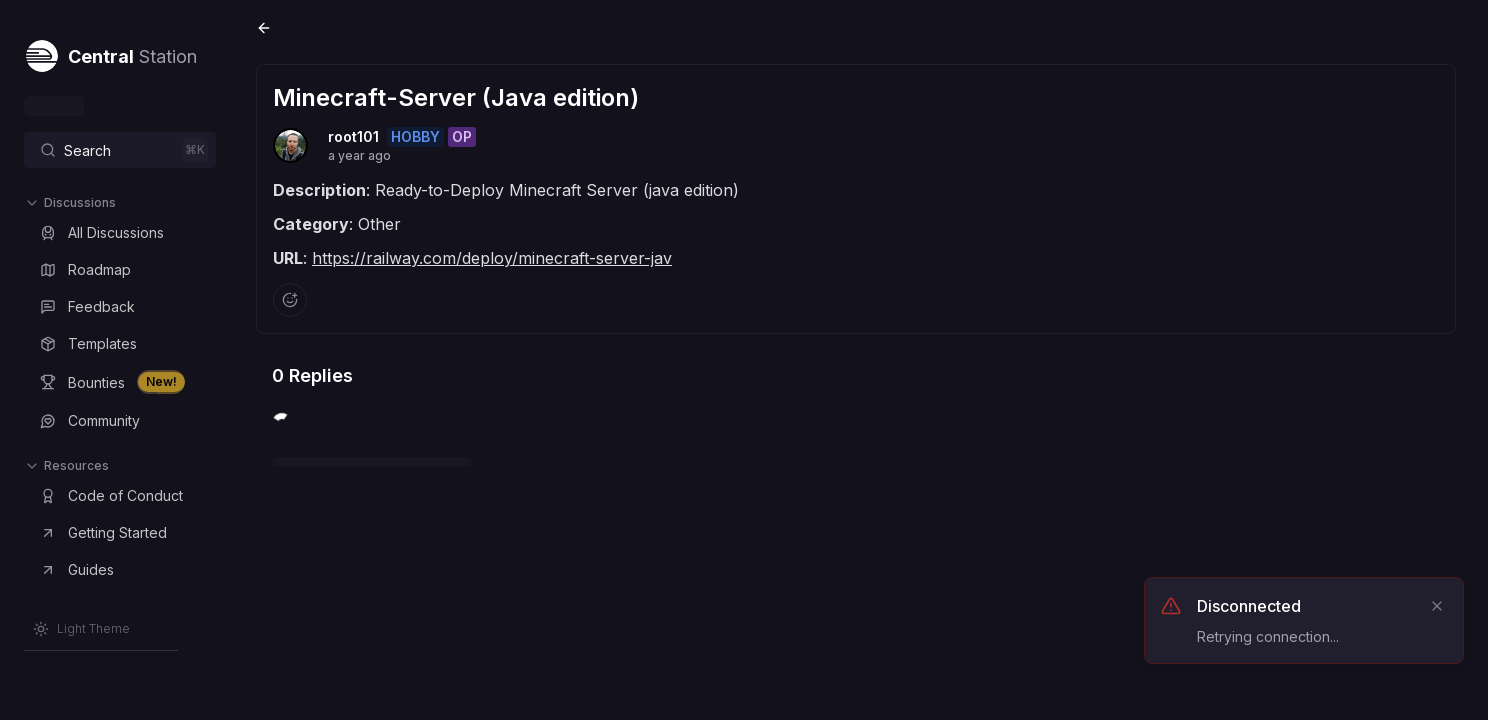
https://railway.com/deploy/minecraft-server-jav (492, 258)
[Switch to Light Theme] (81, 629)
